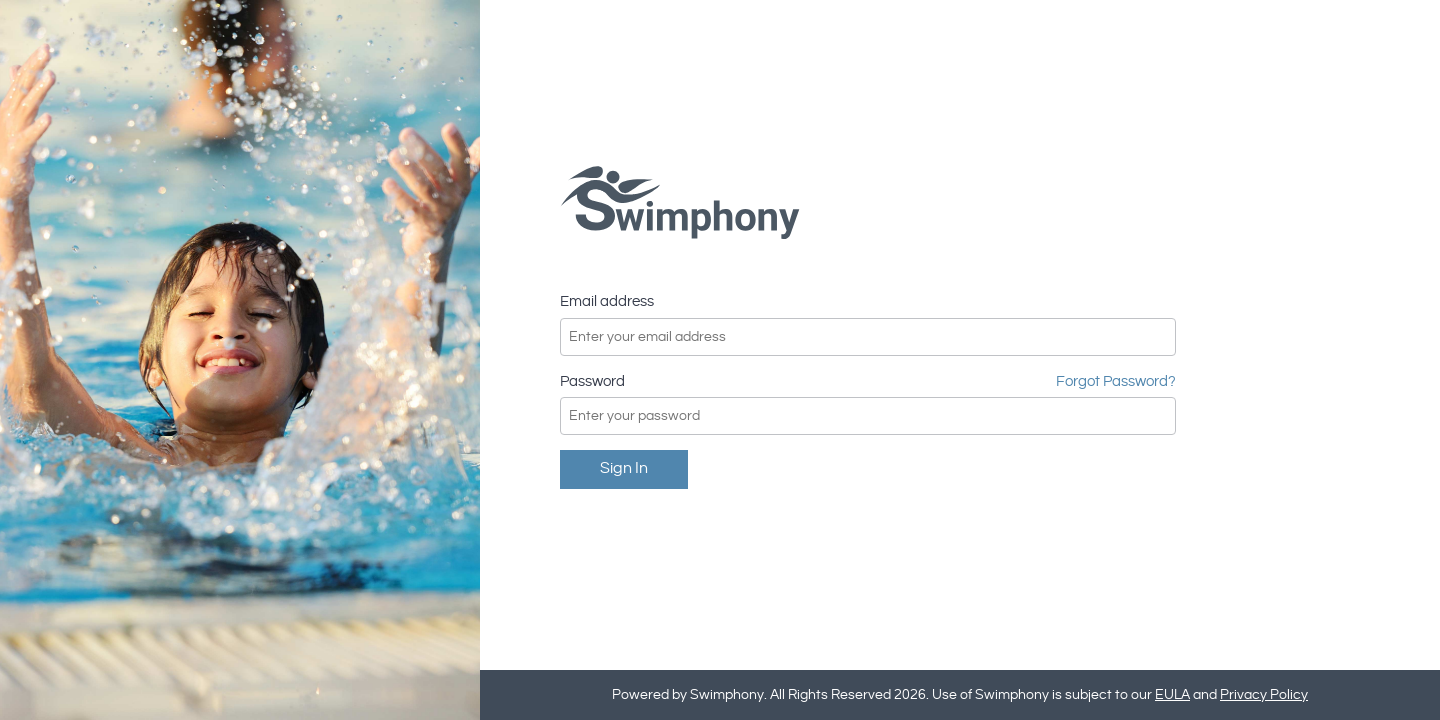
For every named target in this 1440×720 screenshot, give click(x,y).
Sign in (624, 468)
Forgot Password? (1116, 381)
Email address (607, 301)
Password (592, 381)
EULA (1172, 695)
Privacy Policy (1264, 695)
